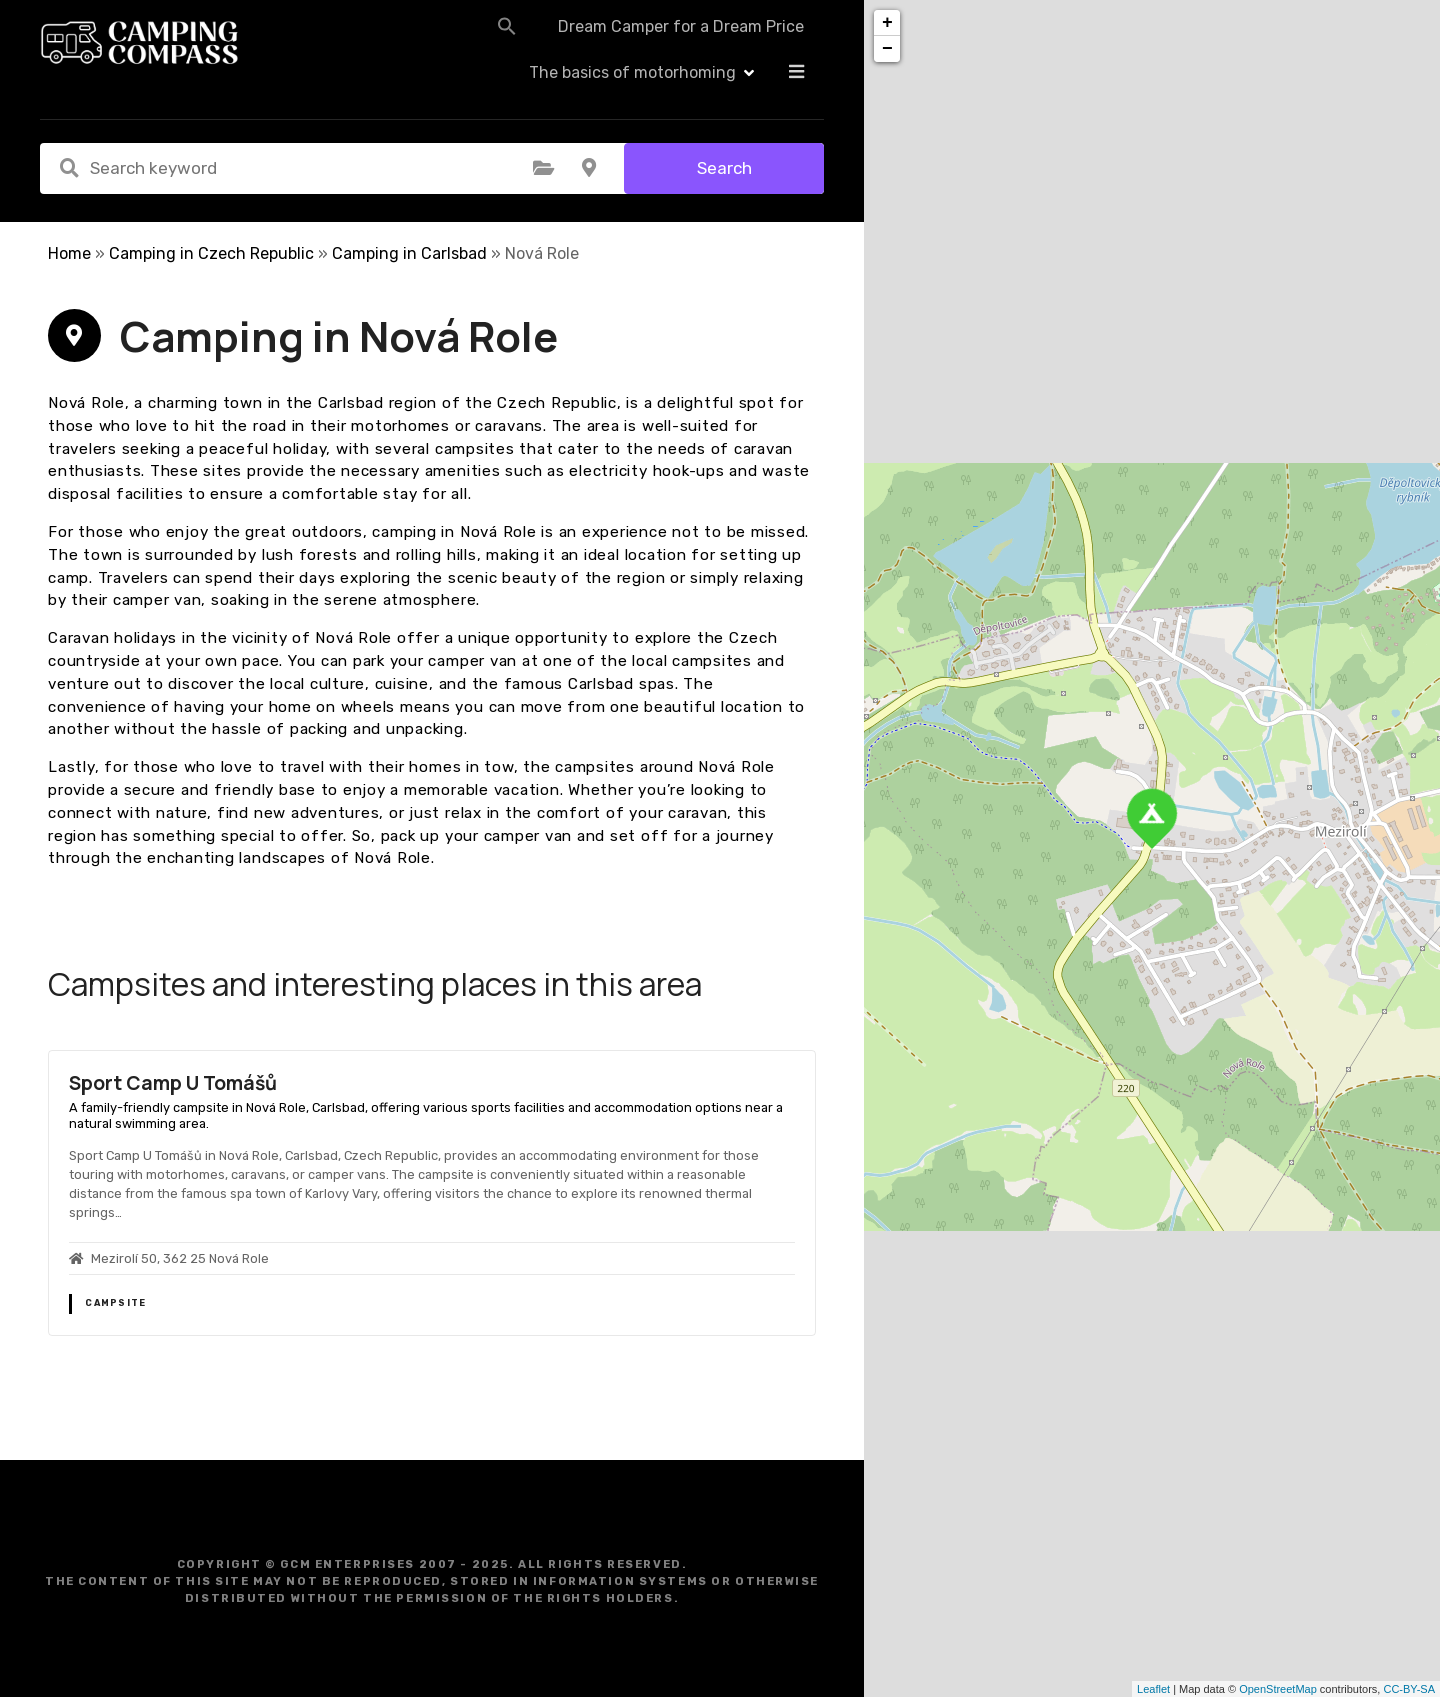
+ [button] (887, 23)
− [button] (887, 49)
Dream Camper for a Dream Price (626, 42)
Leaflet (1153, 1689)
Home (69, 253)
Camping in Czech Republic (211, 253)
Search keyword (69, 168)
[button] (452, 42)
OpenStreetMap (1278, 1689)
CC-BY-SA (1409, 1689)
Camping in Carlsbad (409, 253)
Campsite (115, 1303)
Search (724, 168)
